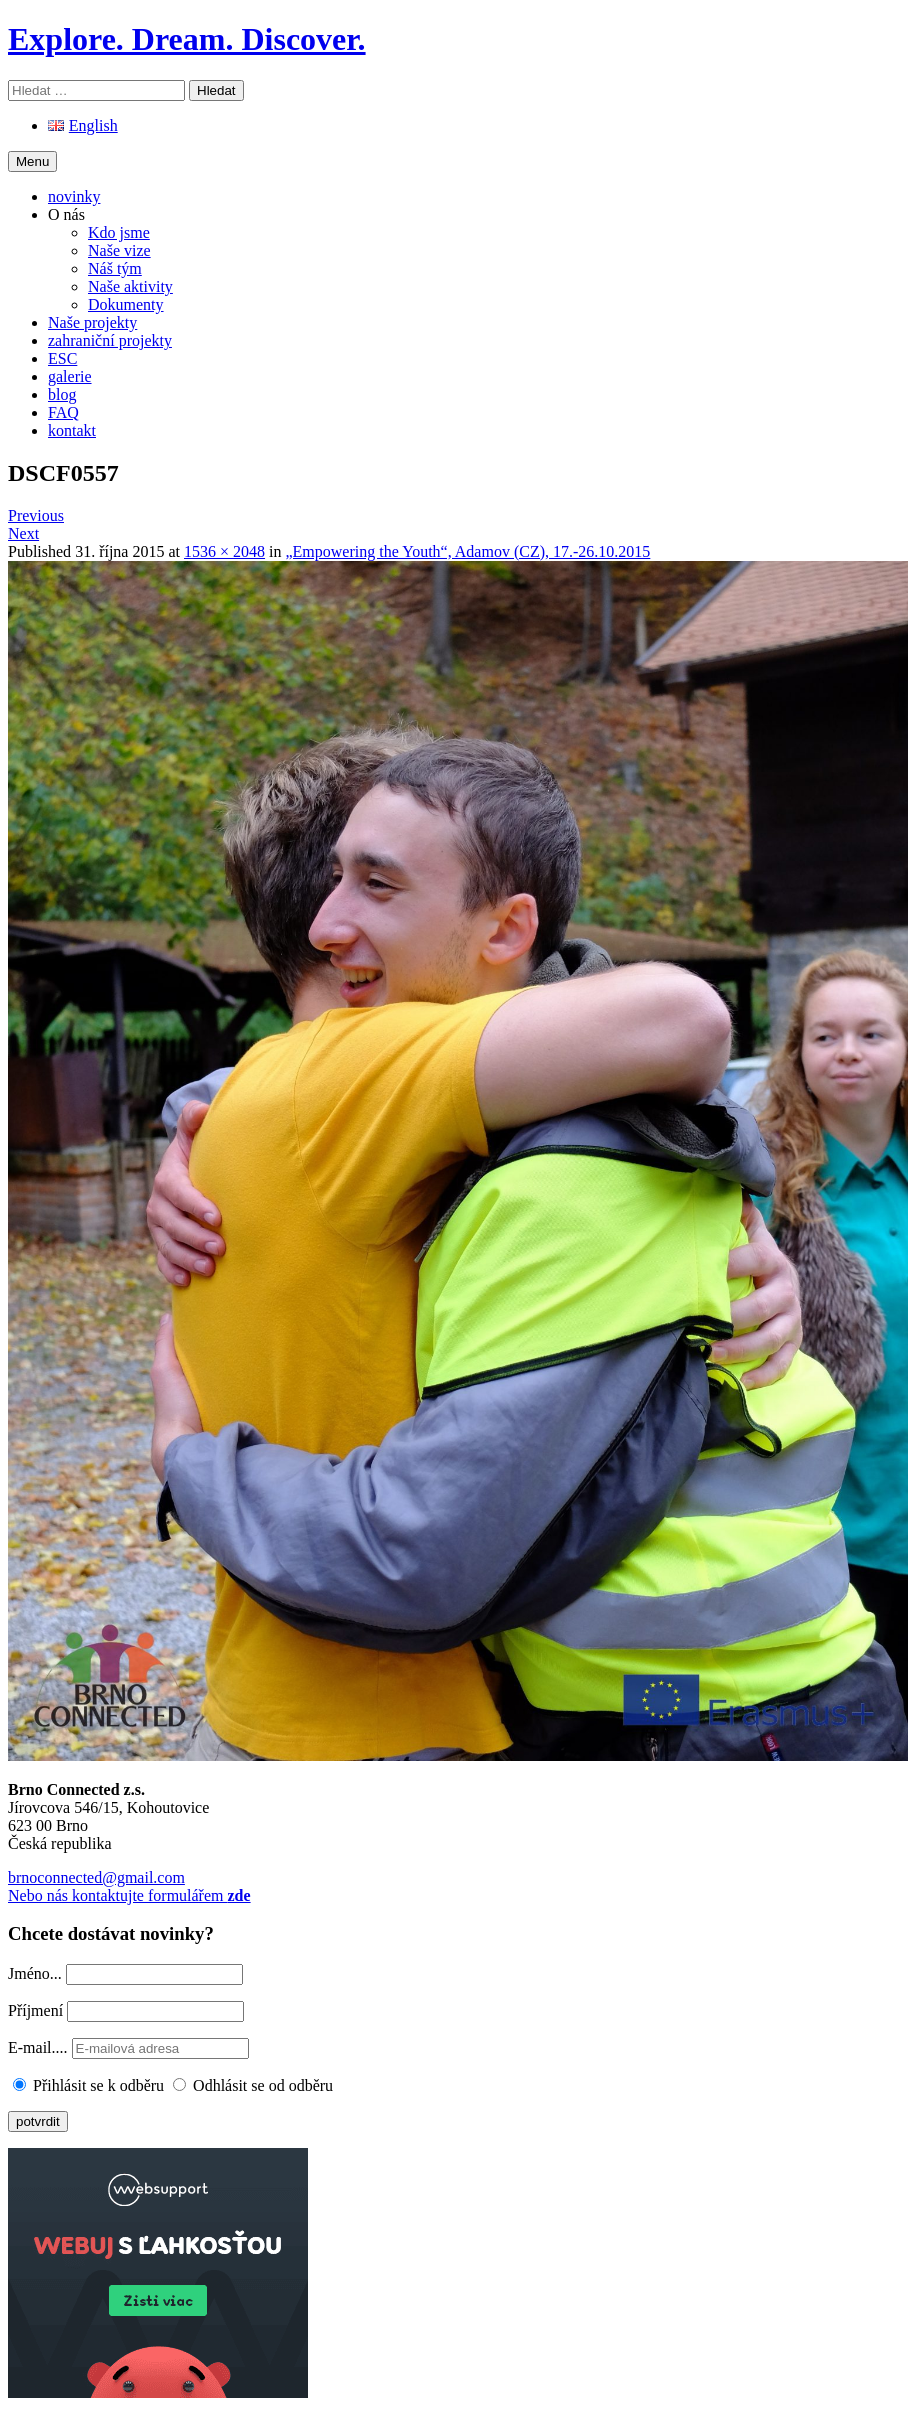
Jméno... (35, 1973)
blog (62, 394)
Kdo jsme (119, 232)
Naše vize (119, 250)
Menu (32, 161)
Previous (36, 515)
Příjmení (35, 2010)
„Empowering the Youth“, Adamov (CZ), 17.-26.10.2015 (467, 551)
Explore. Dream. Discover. (187, 39)
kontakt (72, 430)
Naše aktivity (130, 286)
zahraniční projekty (110, 340)
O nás (66, 214)
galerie (70, 376)
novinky (74, 196)
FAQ (63, 412)
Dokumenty (126, 304)
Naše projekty (92, 322)
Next (23, 533)
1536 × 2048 (224, 551)
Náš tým (115, 268)
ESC (62, 358)
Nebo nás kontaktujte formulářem (129, 1895)
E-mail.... (40, 2047)
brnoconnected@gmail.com (96, 1877)
